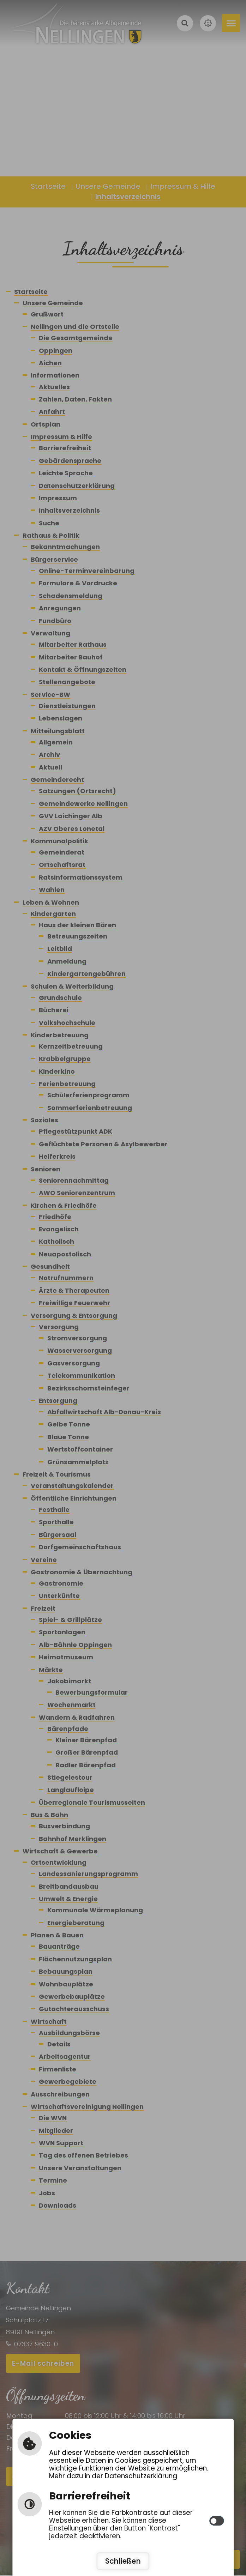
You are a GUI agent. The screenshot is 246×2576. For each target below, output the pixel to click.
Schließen (123, 2561)
